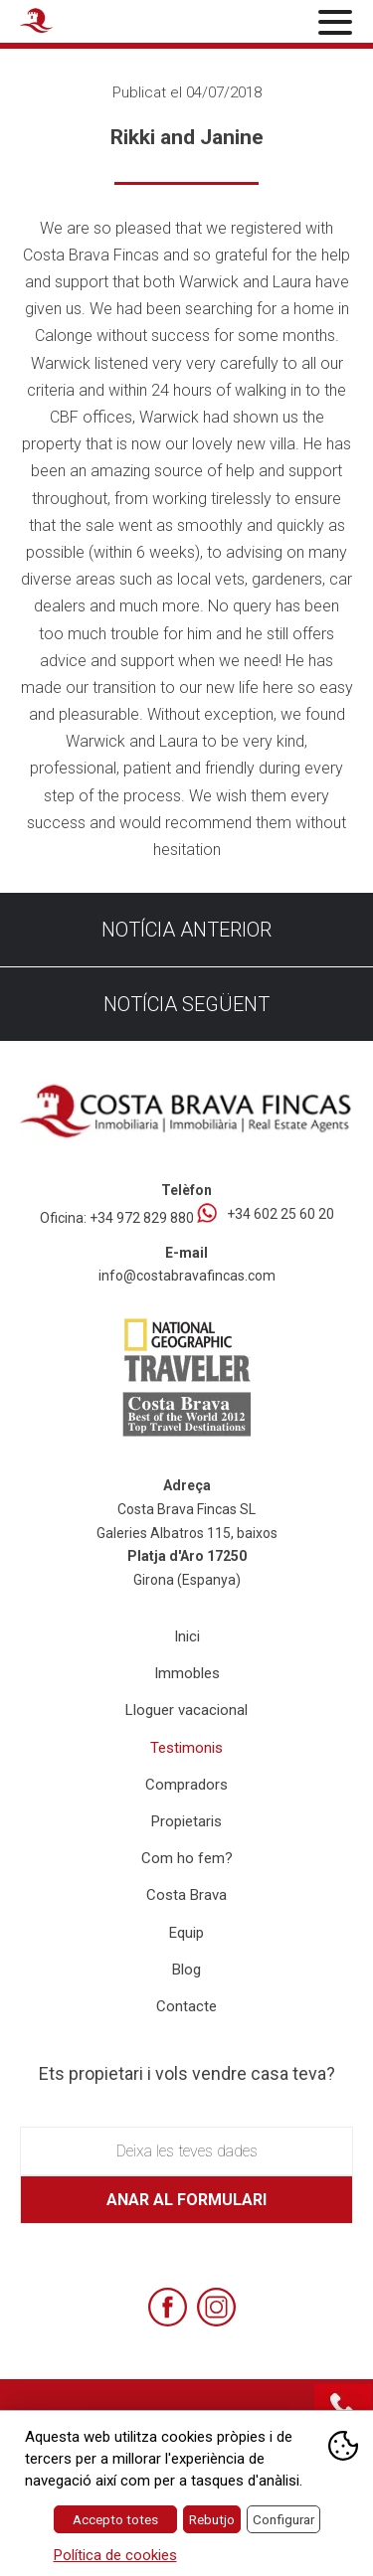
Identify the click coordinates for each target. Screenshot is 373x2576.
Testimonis (186, 1748)
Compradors (186, 1785)
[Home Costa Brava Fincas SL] (75, 24)
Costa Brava (186, 1895)
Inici (187, 1636)
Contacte (186, 2006)
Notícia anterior (186, 930)
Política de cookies (115, 2555)
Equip (186, 1933)
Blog (186, 1969)
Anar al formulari (186, 2199)
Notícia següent (186, 1004)
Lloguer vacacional (186, 1710)
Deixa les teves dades (187, 2151)
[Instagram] (216, 2307)
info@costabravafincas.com (187, 1276)
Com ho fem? (187, 1858)
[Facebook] (167, 2307)
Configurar (283, 2519)
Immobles (187, 1673)
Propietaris (186, 1821)
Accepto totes (115, 2519)
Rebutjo (212, 2519)
